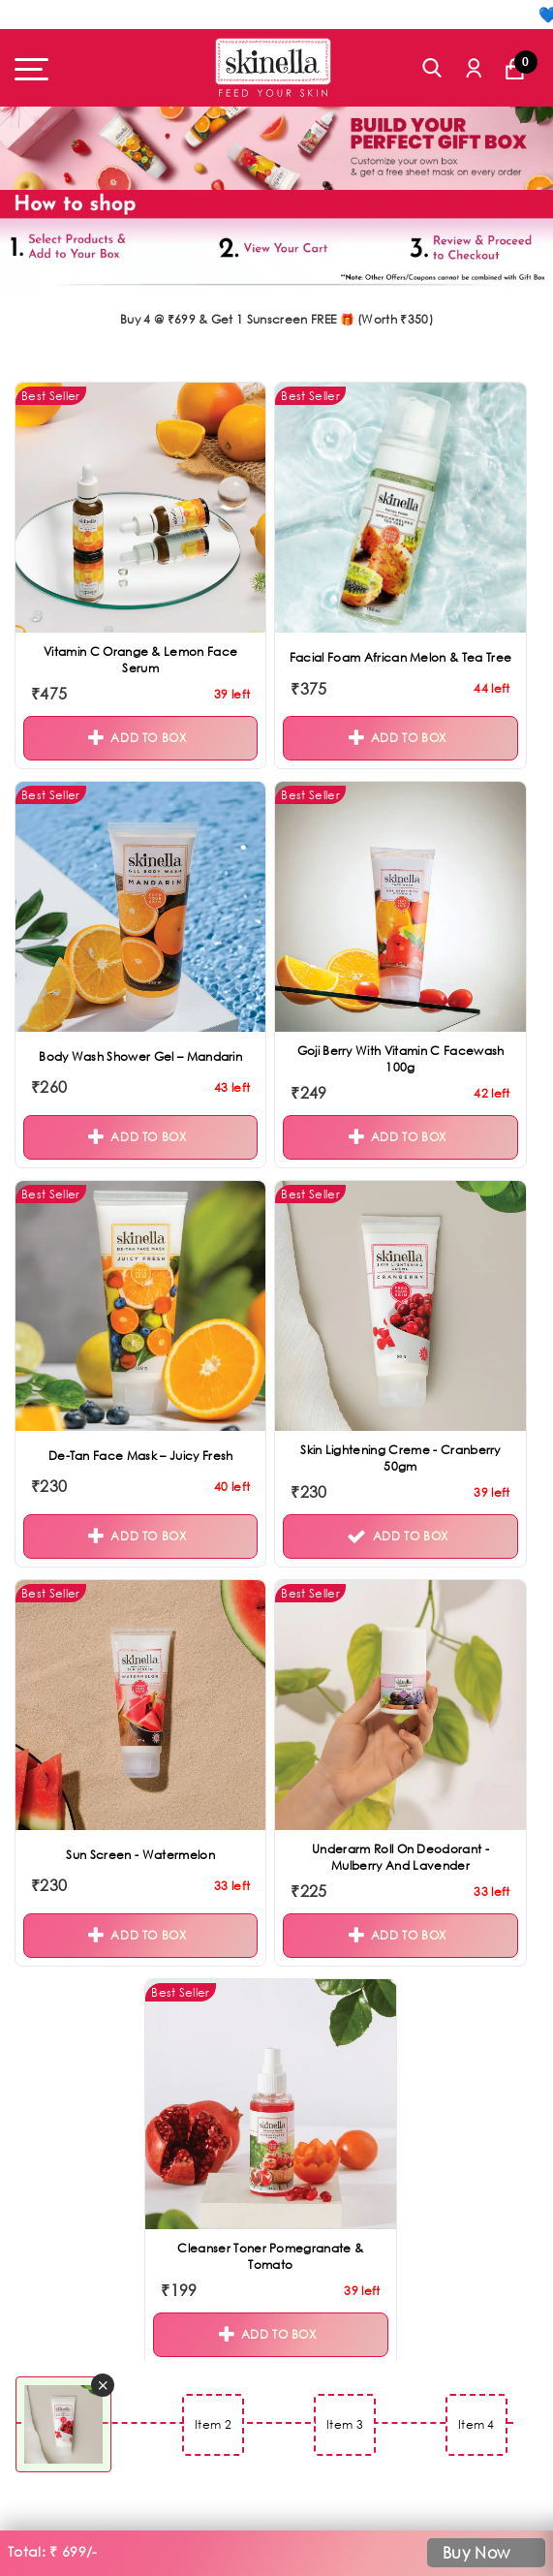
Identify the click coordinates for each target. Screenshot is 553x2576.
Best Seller (50, 395)
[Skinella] (273, 67)
